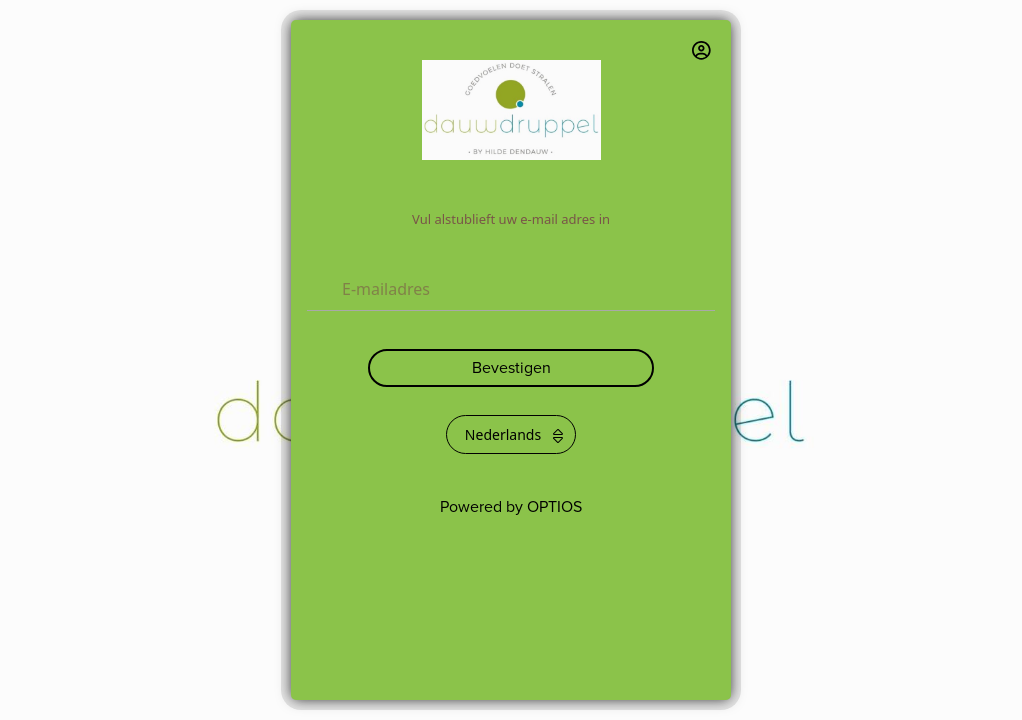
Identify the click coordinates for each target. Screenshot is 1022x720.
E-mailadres (386, 289)
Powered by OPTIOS (511, 507)
